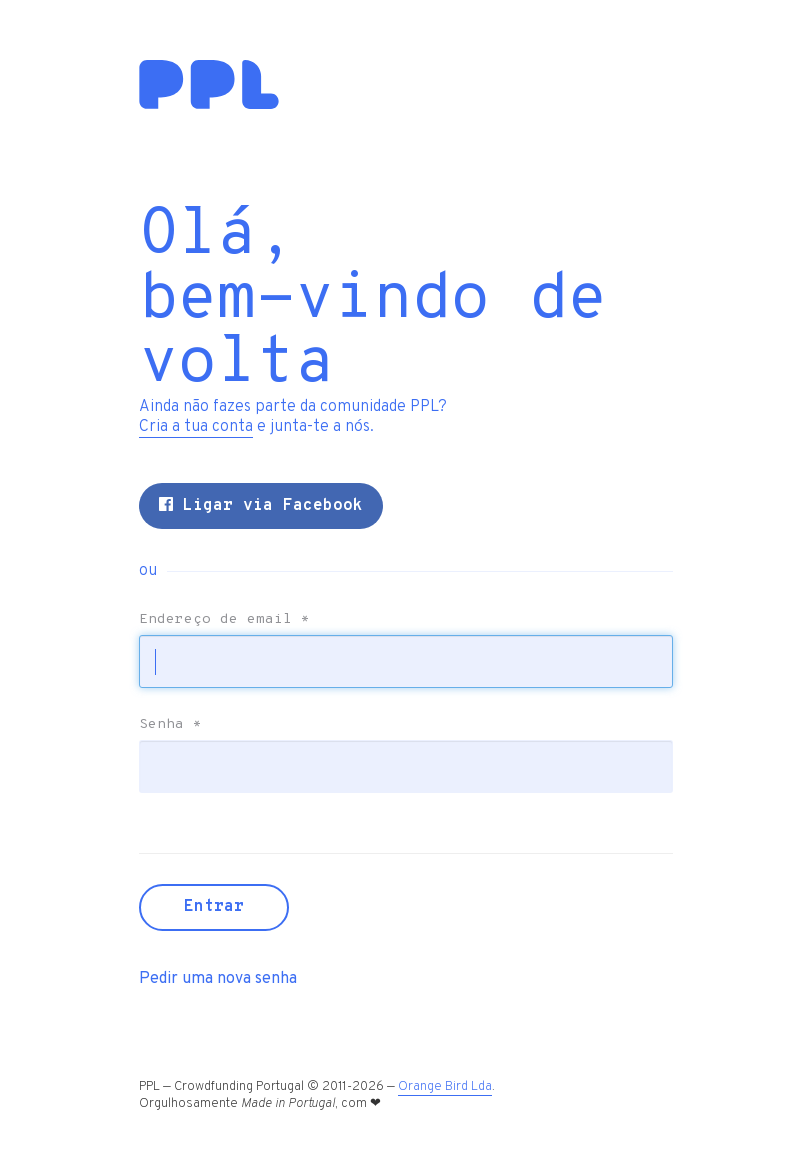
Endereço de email (224, 620)
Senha (170, 725)
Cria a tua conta (196, 427)
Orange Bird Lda (445, 1087)
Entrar (214, 907)
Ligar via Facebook (261, 506)
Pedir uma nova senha (218, 979)
